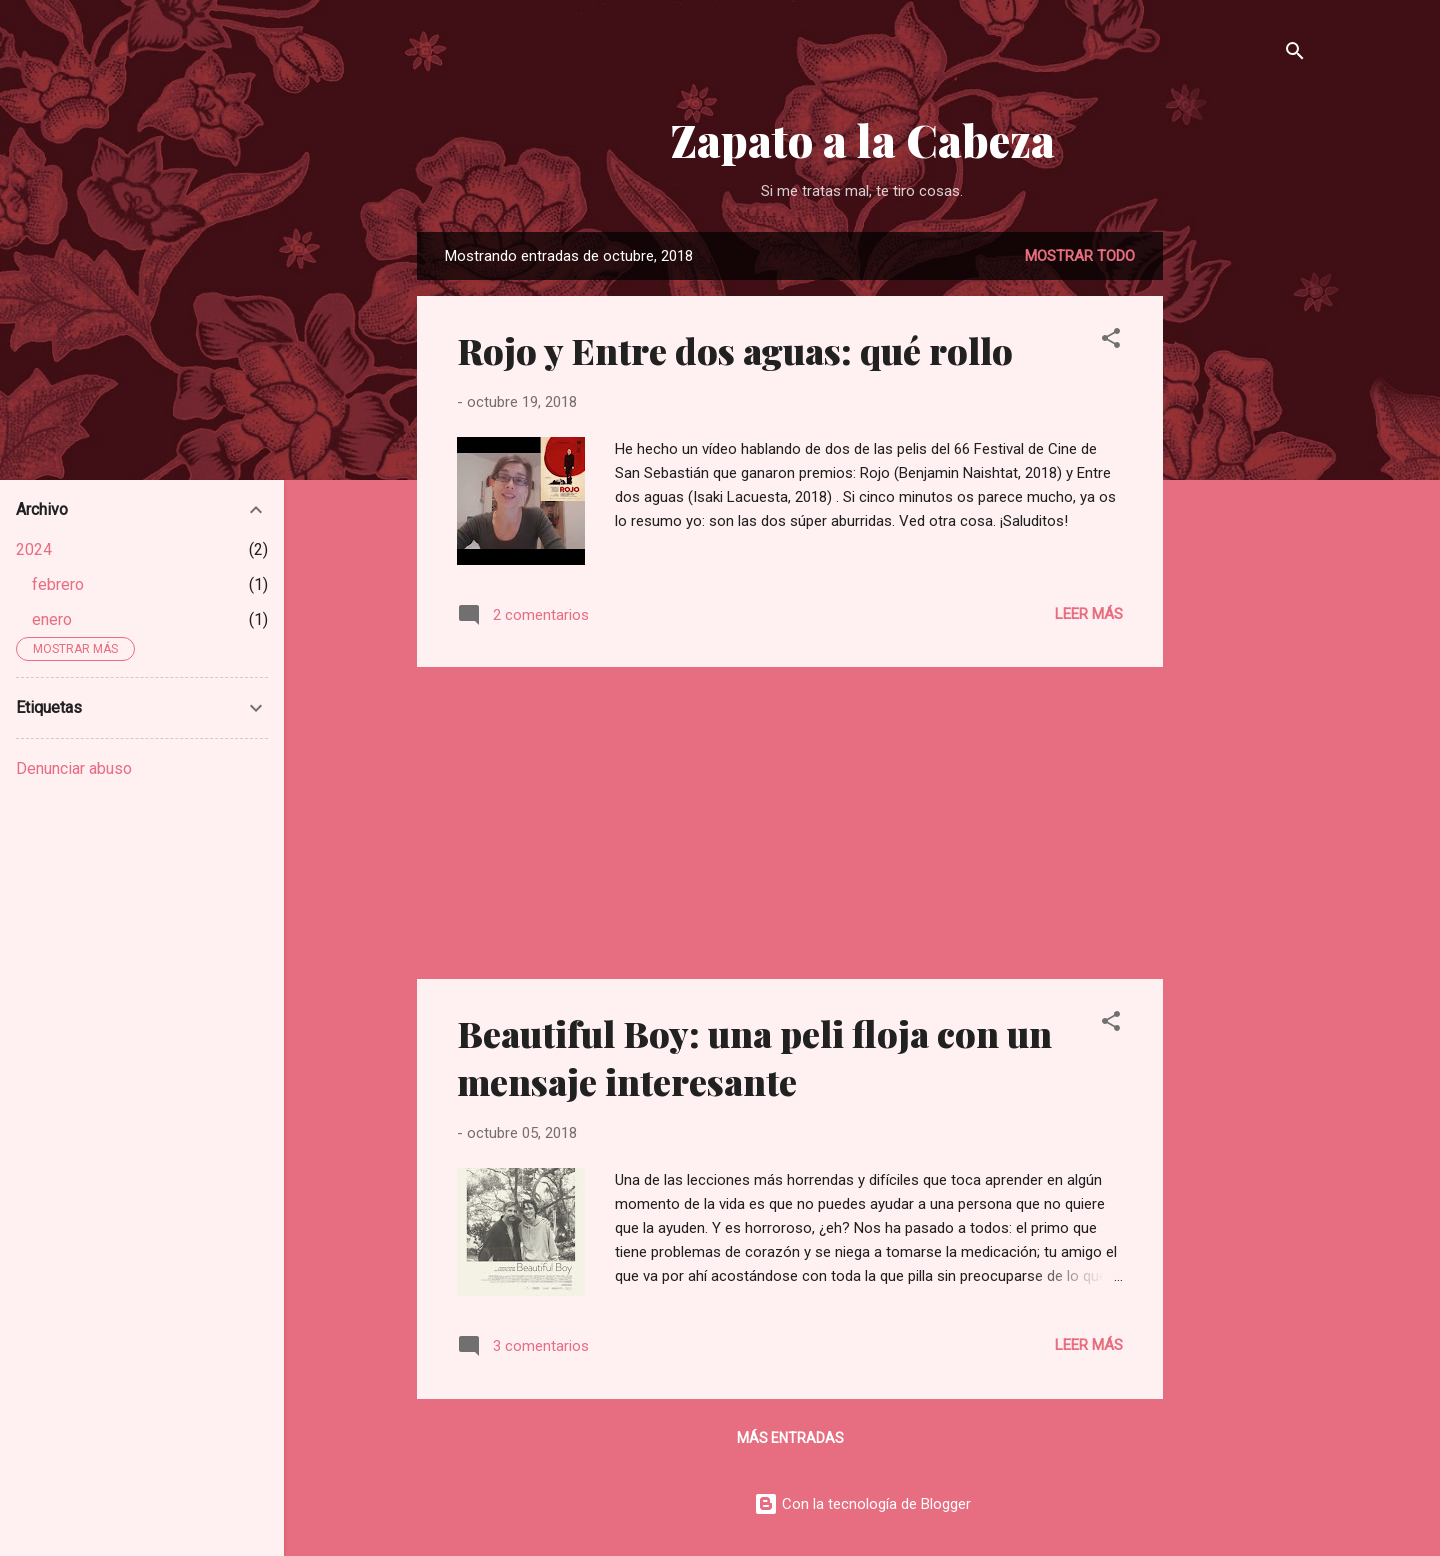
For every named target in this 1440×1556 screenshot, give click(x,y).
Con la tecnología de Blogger (862, 1504)
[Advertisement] (1243, 532)
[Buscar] (1295, 54)
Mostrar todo (1080, 256)
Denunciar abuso (74, 768)
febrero (58, 584)
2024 (34, 549)
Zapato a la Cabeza (862, 139)
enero (52, 619)
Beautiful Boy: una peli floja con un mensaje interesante (754, 1057)
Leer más (1089, 614)
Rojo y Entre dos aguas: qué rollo (735, 350)
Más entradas (790, 1438)
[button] (1111, 341)
